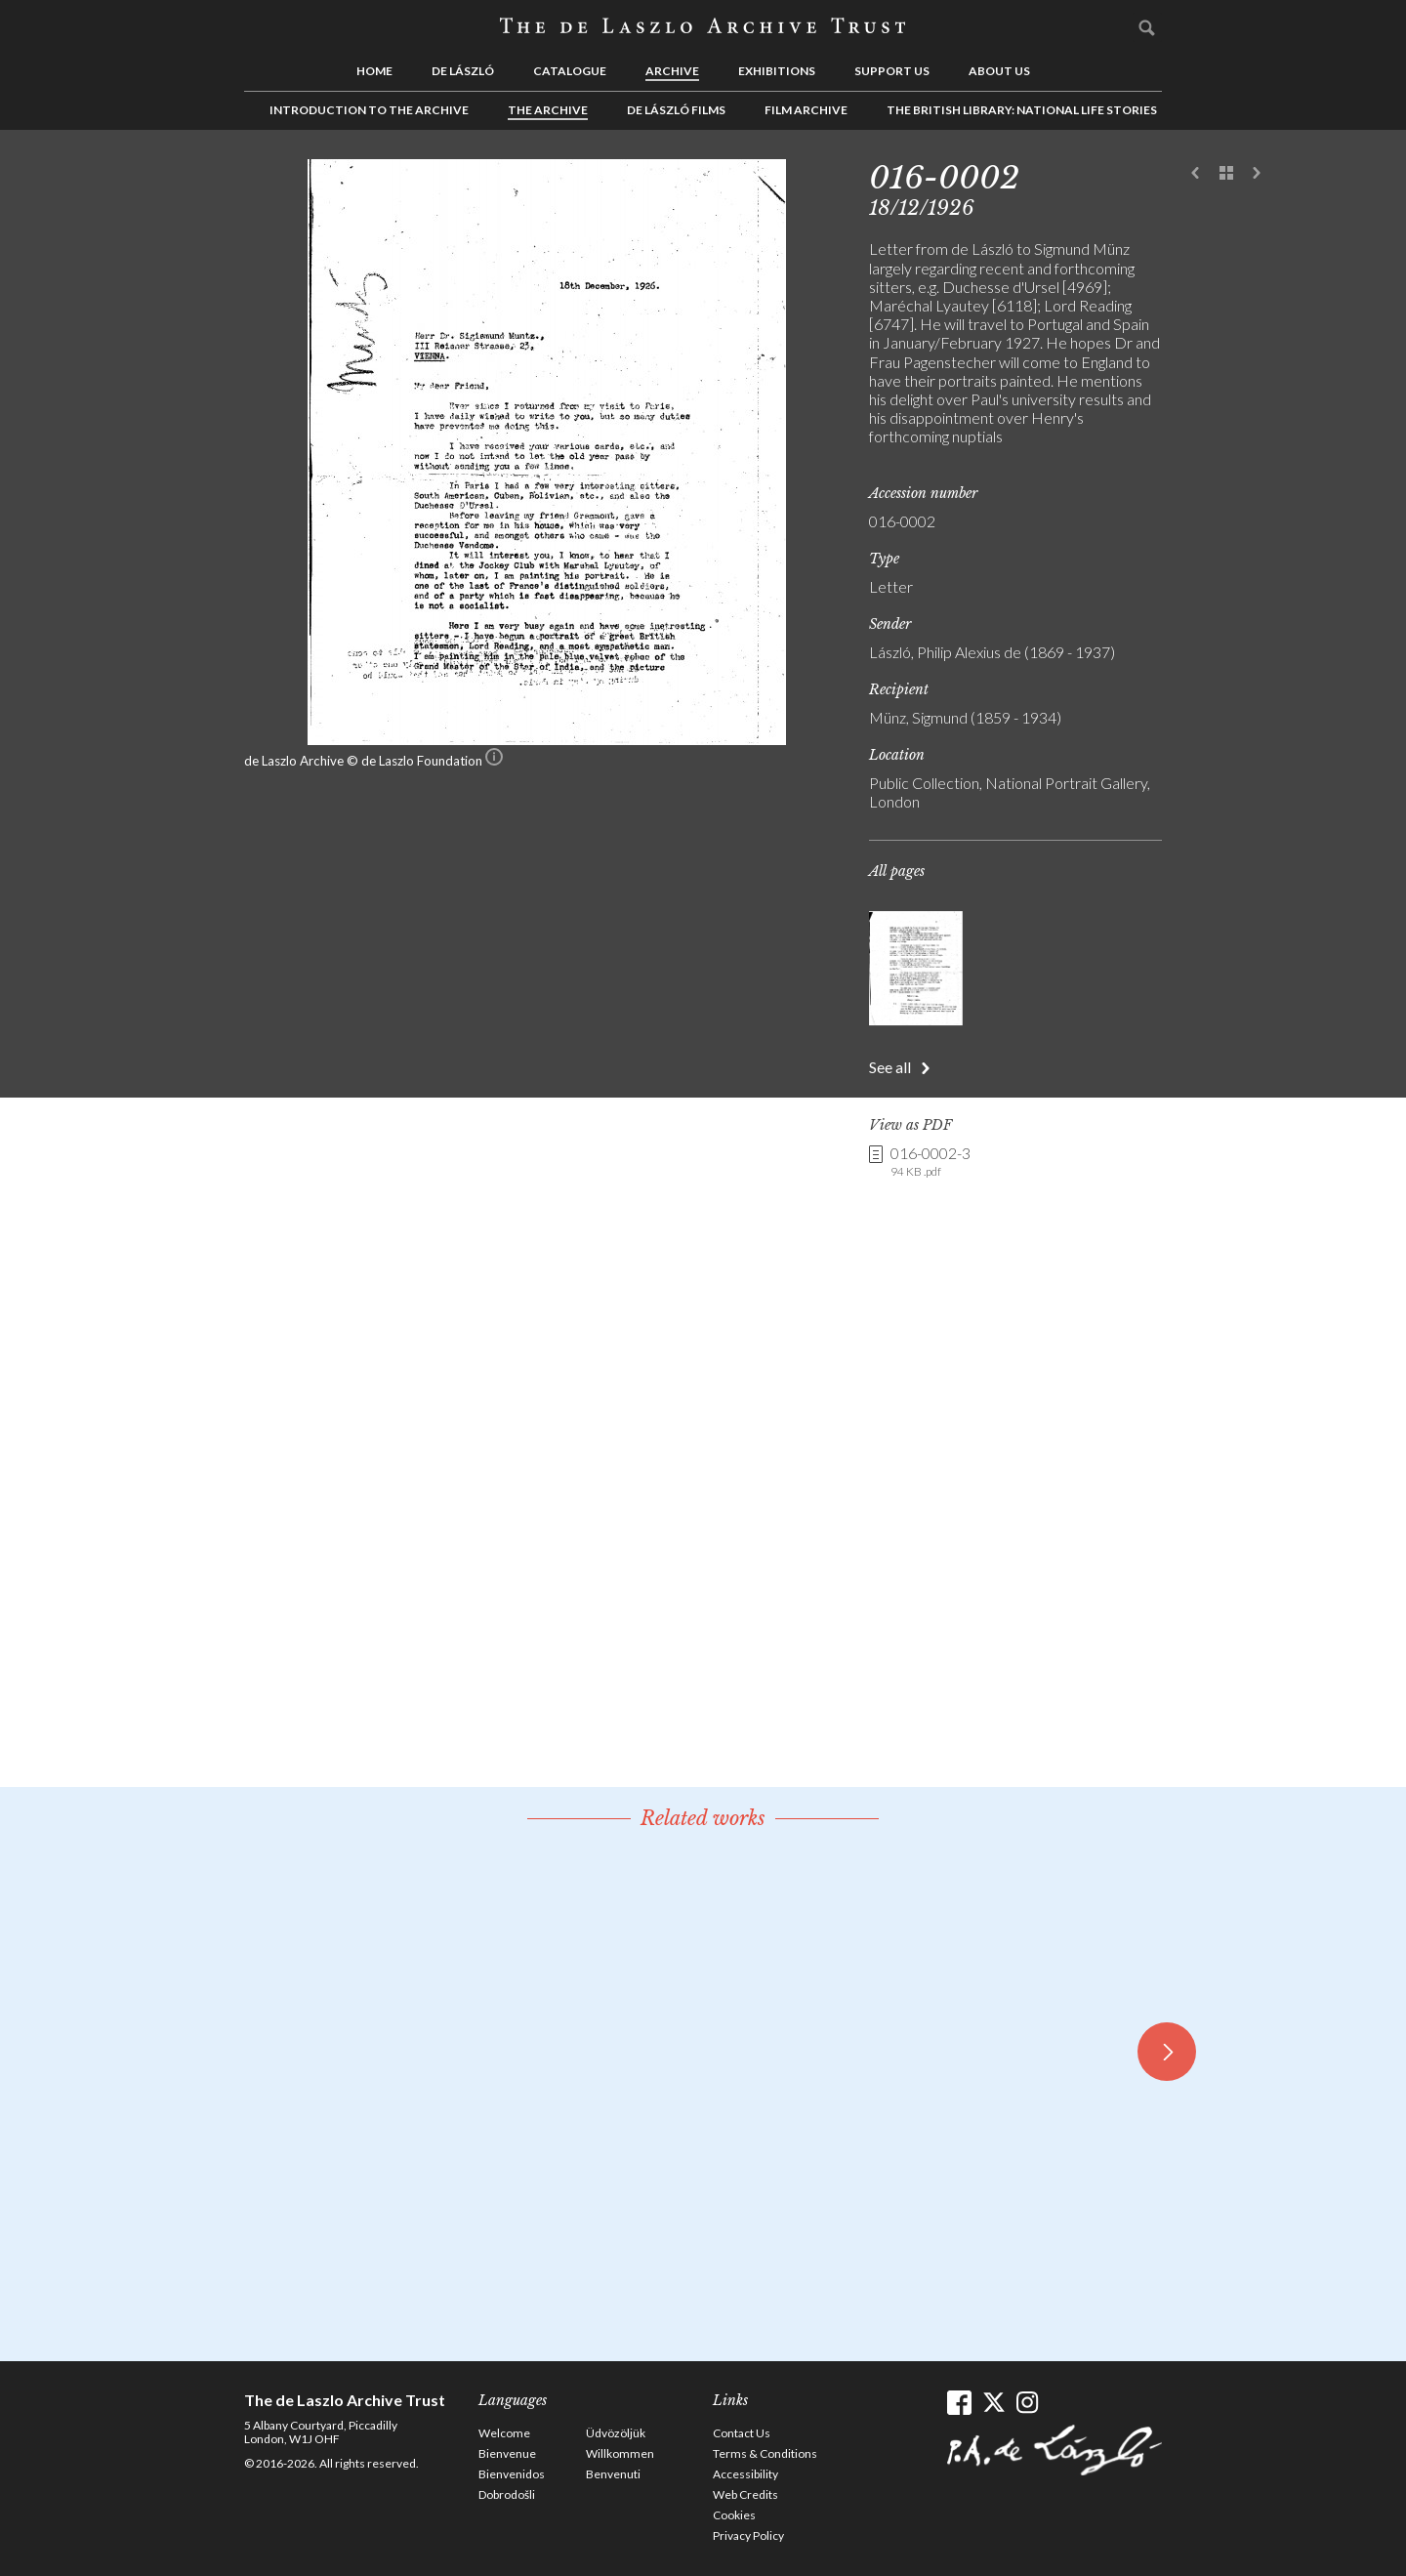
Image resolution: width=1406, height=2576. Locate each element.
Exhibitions (776, 70)
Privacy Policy (748, 2535)
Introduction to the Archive (369, 110)
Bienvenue (507, 2453)
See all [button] (890, 1067)
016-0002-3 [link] (930, 1162)
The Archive (548, 110)
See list (1226, 173)
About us (999, 70)
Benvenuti (613, 2474)
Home (374, 70)
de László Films (676, 110)
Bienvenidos (511, 2474)
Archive (672, 70)
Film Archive (806, 110)
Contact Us (741, 2433)
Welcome (504, 2433)
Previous (1196, 173)
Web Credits (745, 2494)
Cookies (734, 2515)
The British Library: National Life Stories (1022, 110)
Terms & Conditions (765, 2453)
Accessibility (745, 2474)
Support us (892, 70)
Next (1256, 173)
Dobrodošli (506, 2494)
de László (463, 70)
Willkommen (620, 2453)
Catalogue (569, 70)
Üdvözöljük (615, 2433)
